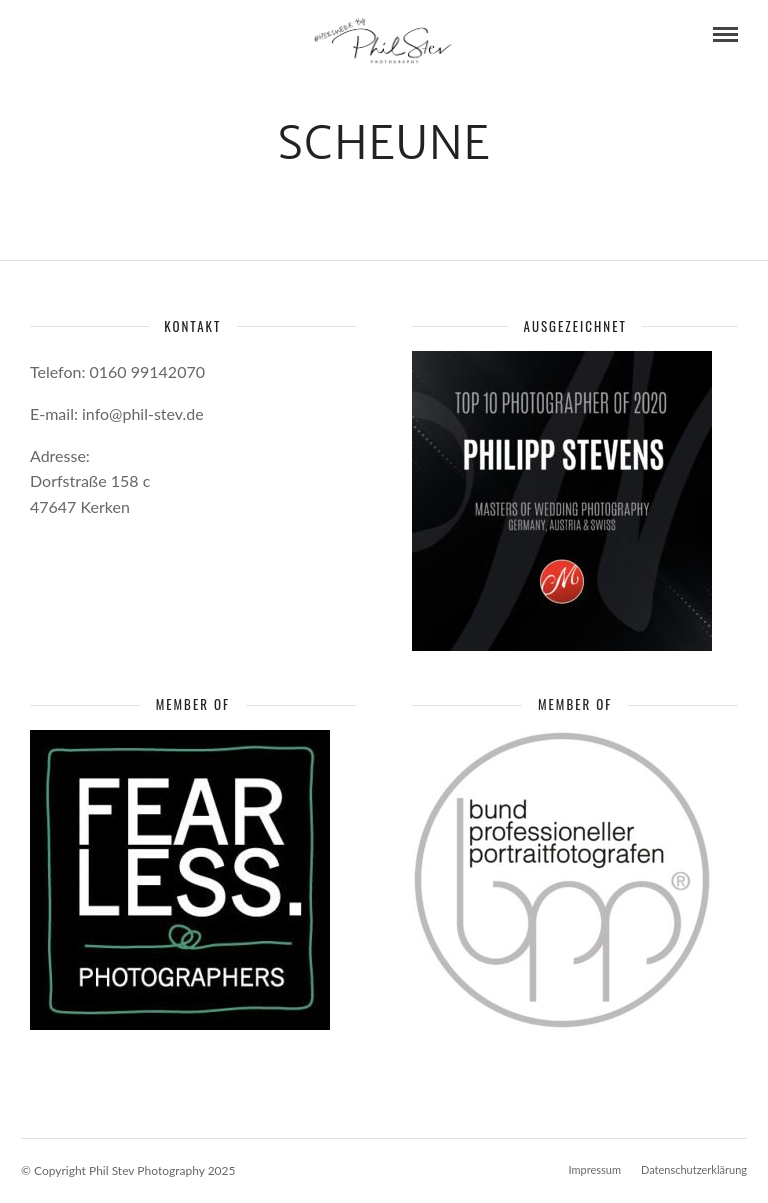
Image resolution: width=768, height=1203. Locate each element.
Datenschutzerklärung (694, 1169)
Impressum (594, 1169)
